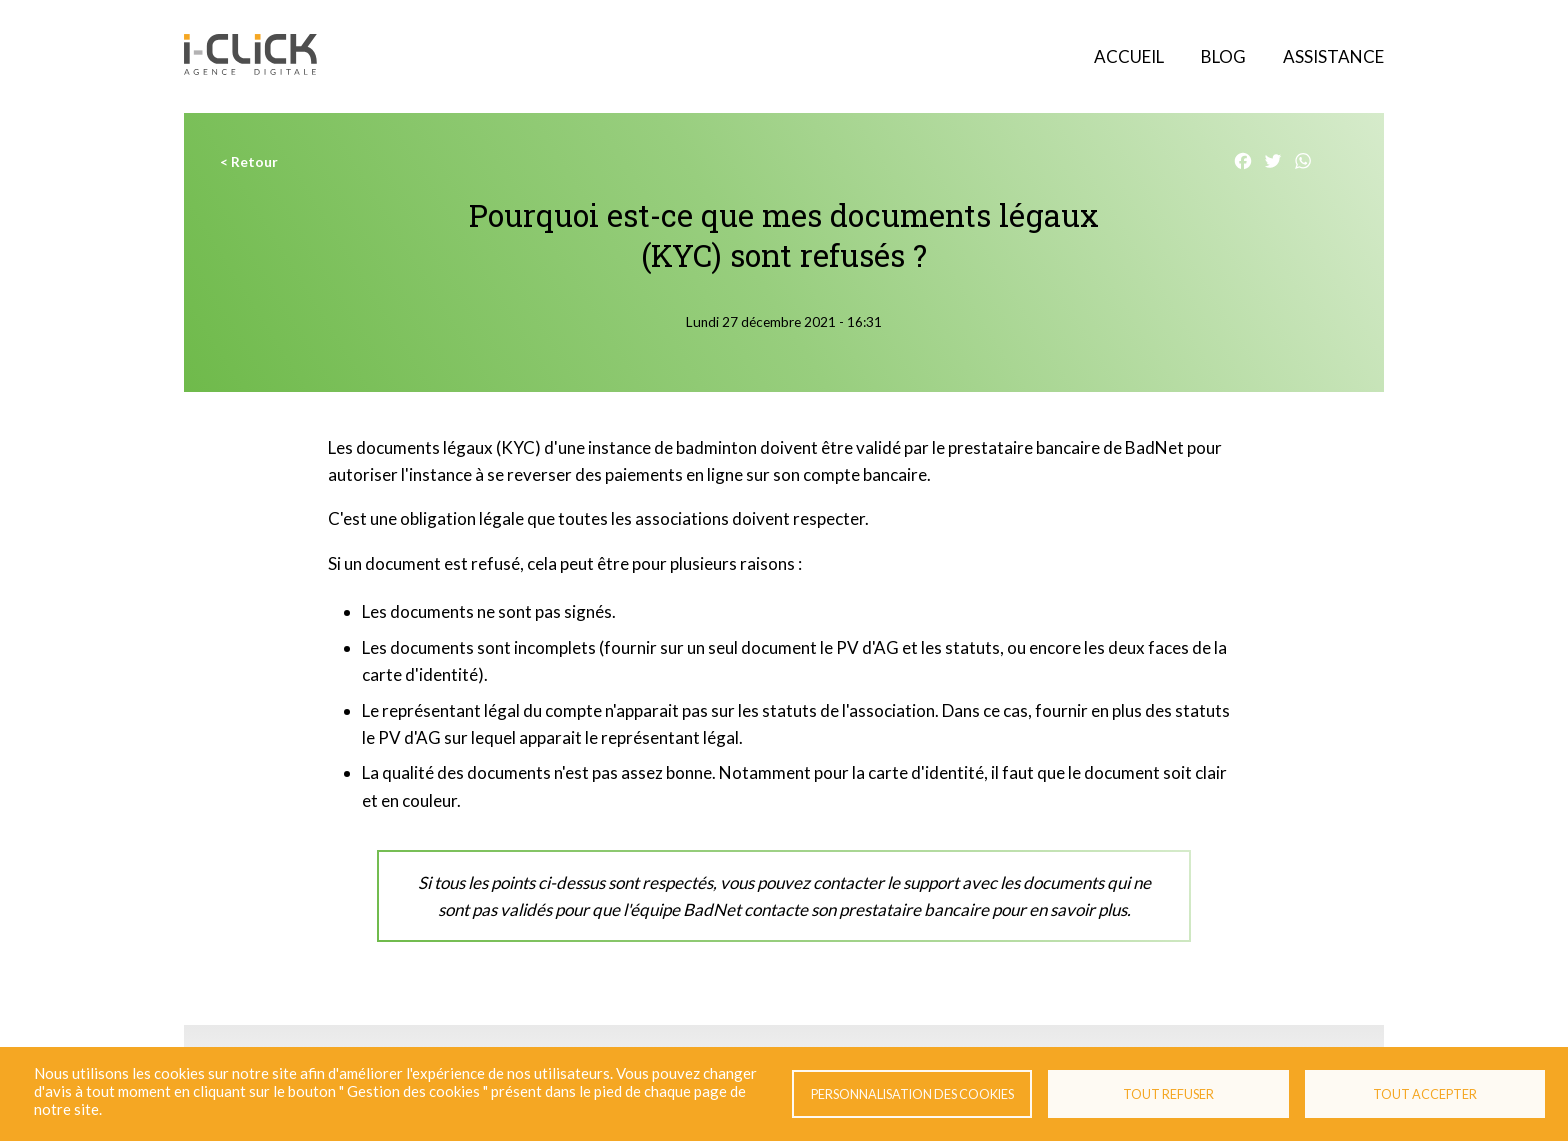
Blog (1223, 56)
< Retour (249, 162)
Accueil (1129, 56)
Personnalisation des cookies (912, 1094)
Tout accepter (1425, 1094)
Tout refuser (1168, 1094)
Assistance (1333, 56)
